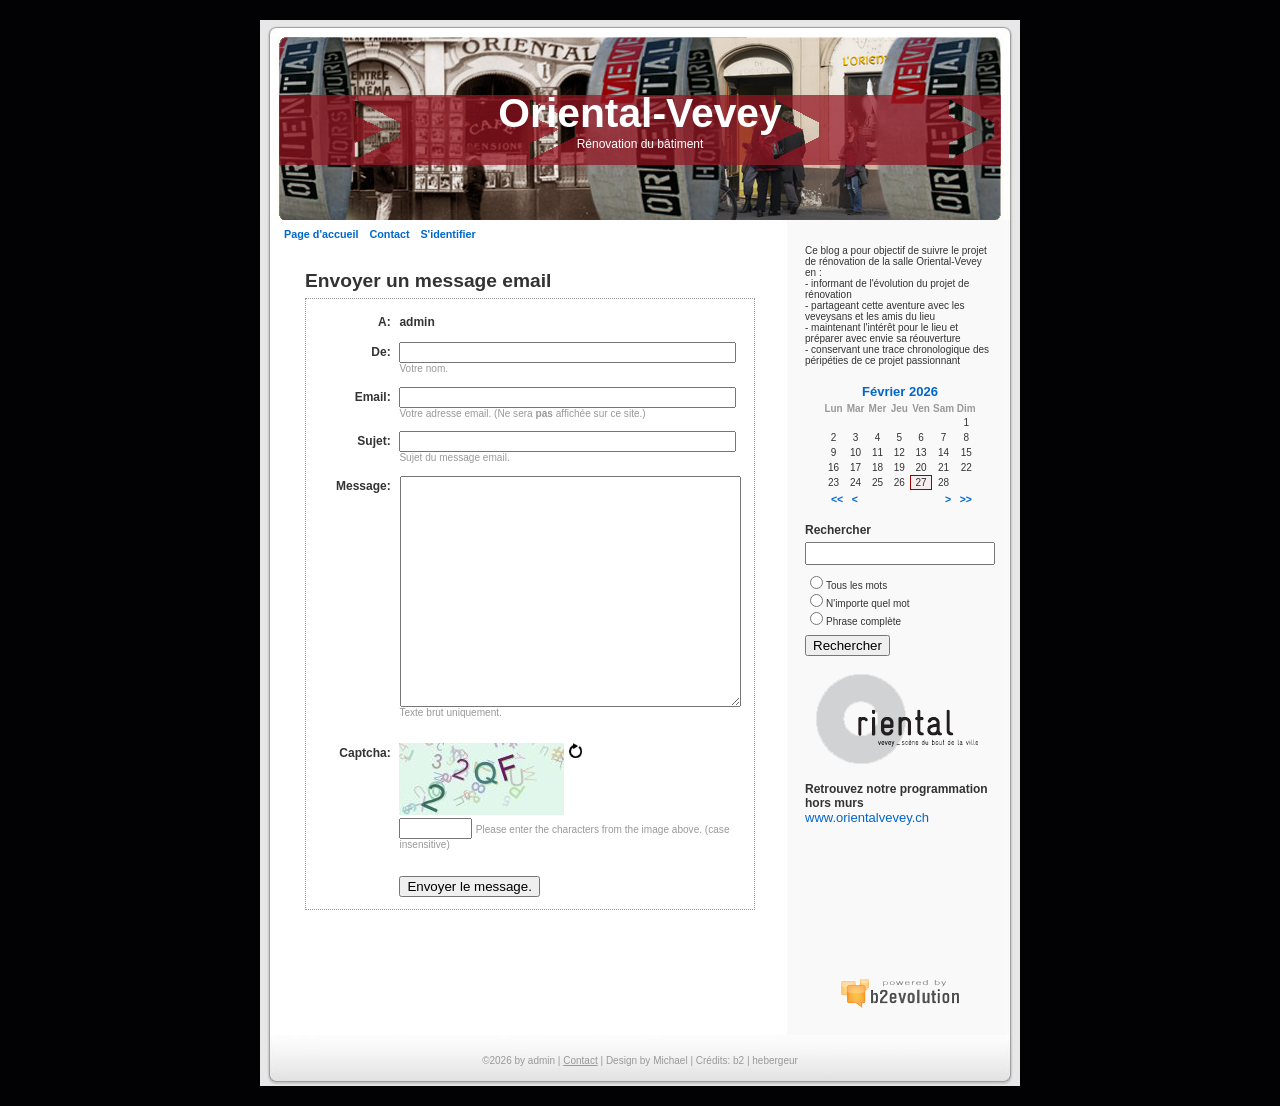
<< (837, 499)
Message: (363, 486)
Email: (373, 397)
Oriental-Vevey (639, 113)
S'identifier (447, 234)
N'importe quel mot (868, 603)
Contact (389, 234)
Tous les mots (856, 585)
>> (966, 499)
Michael (670, 1060)
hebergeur (775, 1060)
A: (384, 322)
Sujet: (373, 441)
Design (621, 1060)
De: (380, 352)
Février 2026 (900, 391)
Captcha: (364, 800)
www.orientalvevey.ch (867, 817)
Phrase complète (863, 621)
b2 (738, 1060)
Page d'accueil (321, 234)
